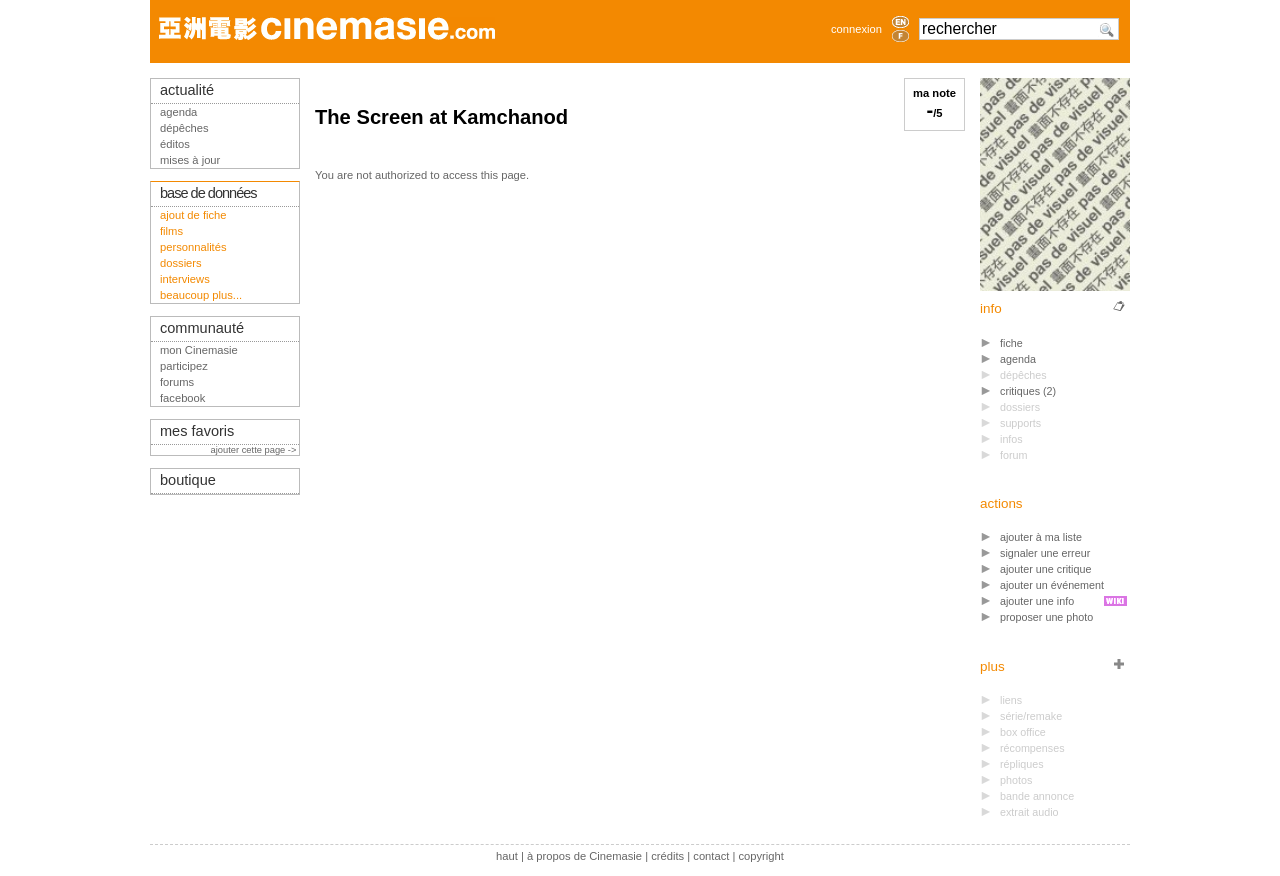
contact (711, 856)
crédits (667, 856)
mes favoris (197, 431)
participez (184, 366)
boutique (188, 480)
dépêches (184, 128)
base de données (208, 193)
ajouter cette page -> (255, 450)
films (171, 231)
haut (507, 856)
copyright (760, 856)
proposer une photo (1046, 617)
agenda (1018, 359)
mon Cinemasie (199, 350)
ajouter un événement (1052, 585)
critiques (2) (1028, 391)
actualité (187, 90)
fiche (1011, 343)
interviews (185, 279)
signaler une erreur (1045, 553)
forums (177, 382)
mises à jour (190, 160)
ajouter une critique (1045, 569)
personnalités (193, 247)
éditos (175, 144)
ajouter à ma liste (1041, 537)
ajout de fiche (193, 215)
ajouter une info (1037, 601)
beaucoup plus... (201, 295)
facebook (182, 398)
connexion (856, 29)
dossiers (181, 263)
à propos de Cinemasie (584, 856)
